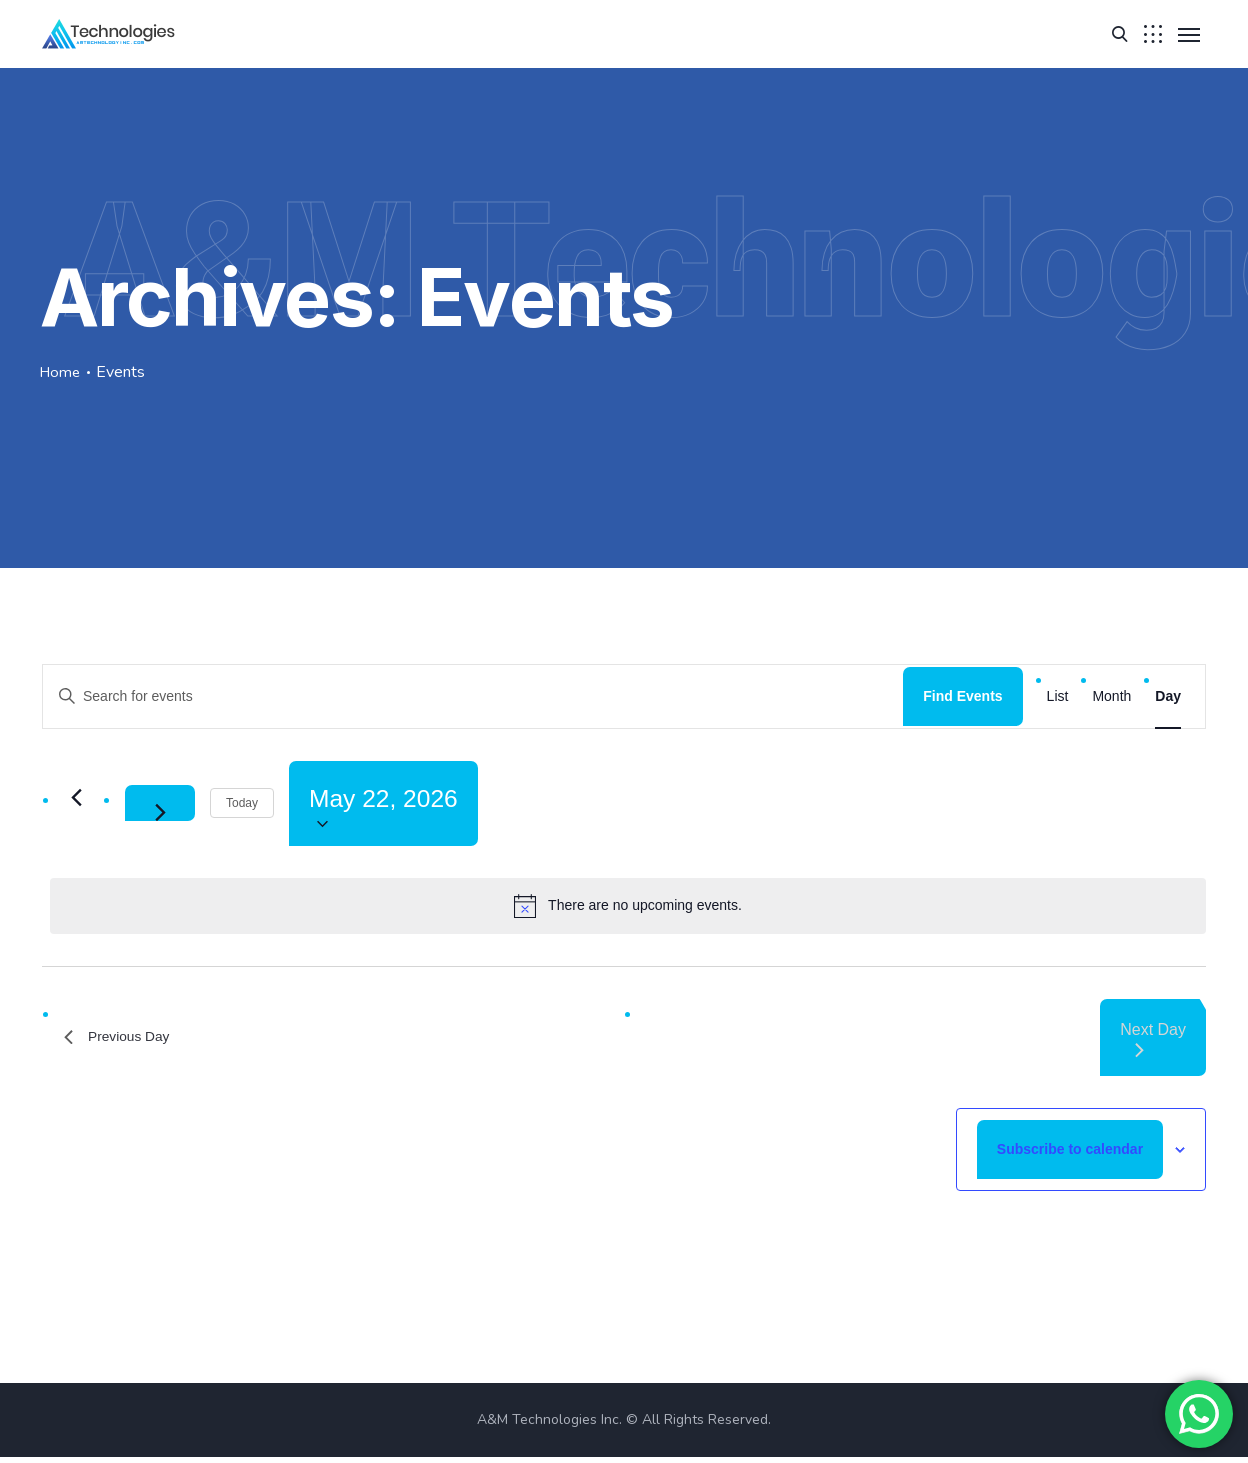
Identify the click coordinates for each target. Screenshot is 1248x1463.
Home (61, 372)
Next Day (1153, 1044)
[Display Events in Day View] (1168, 696)
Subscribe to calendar (1070, 1154)
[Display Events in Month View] (1111, 696)
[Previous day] (76, 800)
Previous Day (123, 1042)
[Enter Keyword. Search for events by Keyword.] (473, 696)
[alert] (628, 911)
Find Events (962, 696)
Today (242, 806)
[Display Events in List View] (1058, 696)
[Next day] (160, 806)
